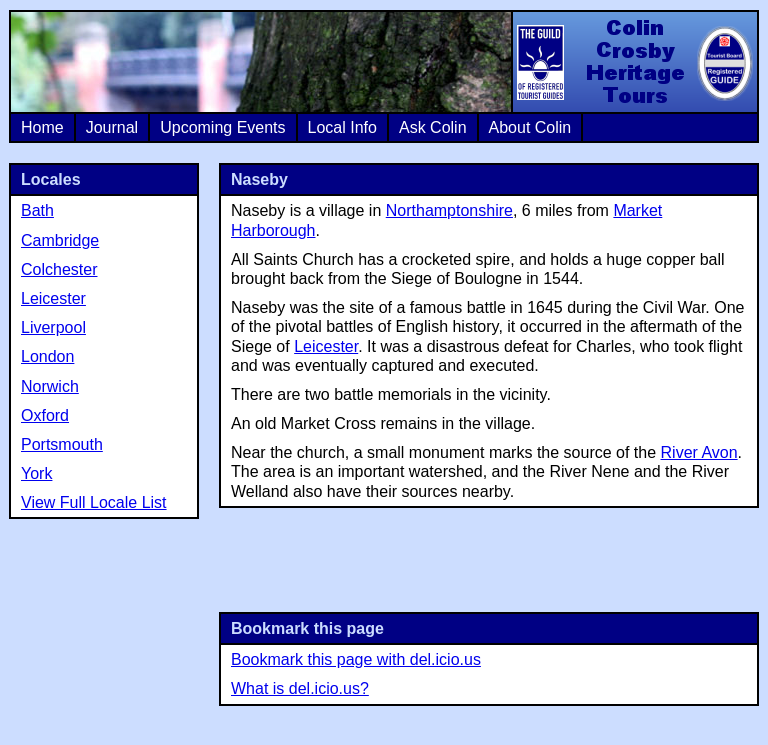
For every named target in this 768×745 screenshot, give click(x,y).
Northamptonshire (449, 210)
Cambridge (60, 240)
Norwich (50, 386)
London (47, 356)
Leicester (326, 346)
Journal (112, 127)
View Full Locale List (94, 502)
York (36, 473)
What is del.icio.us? (300, 688)
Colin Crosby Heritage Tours (634, 62)
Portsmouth (62, 444)
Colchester (59, 269)
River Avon (699, 452)
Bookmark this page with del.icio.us (356, 659)
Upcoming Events (222, 127)
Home (42, 127)
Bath (37, 210)
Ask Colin (433, 127)
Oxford (45, 415)
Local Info (342, 127)
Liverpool (53, 327)
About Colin (530, 127)
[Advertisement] (489, 558)
